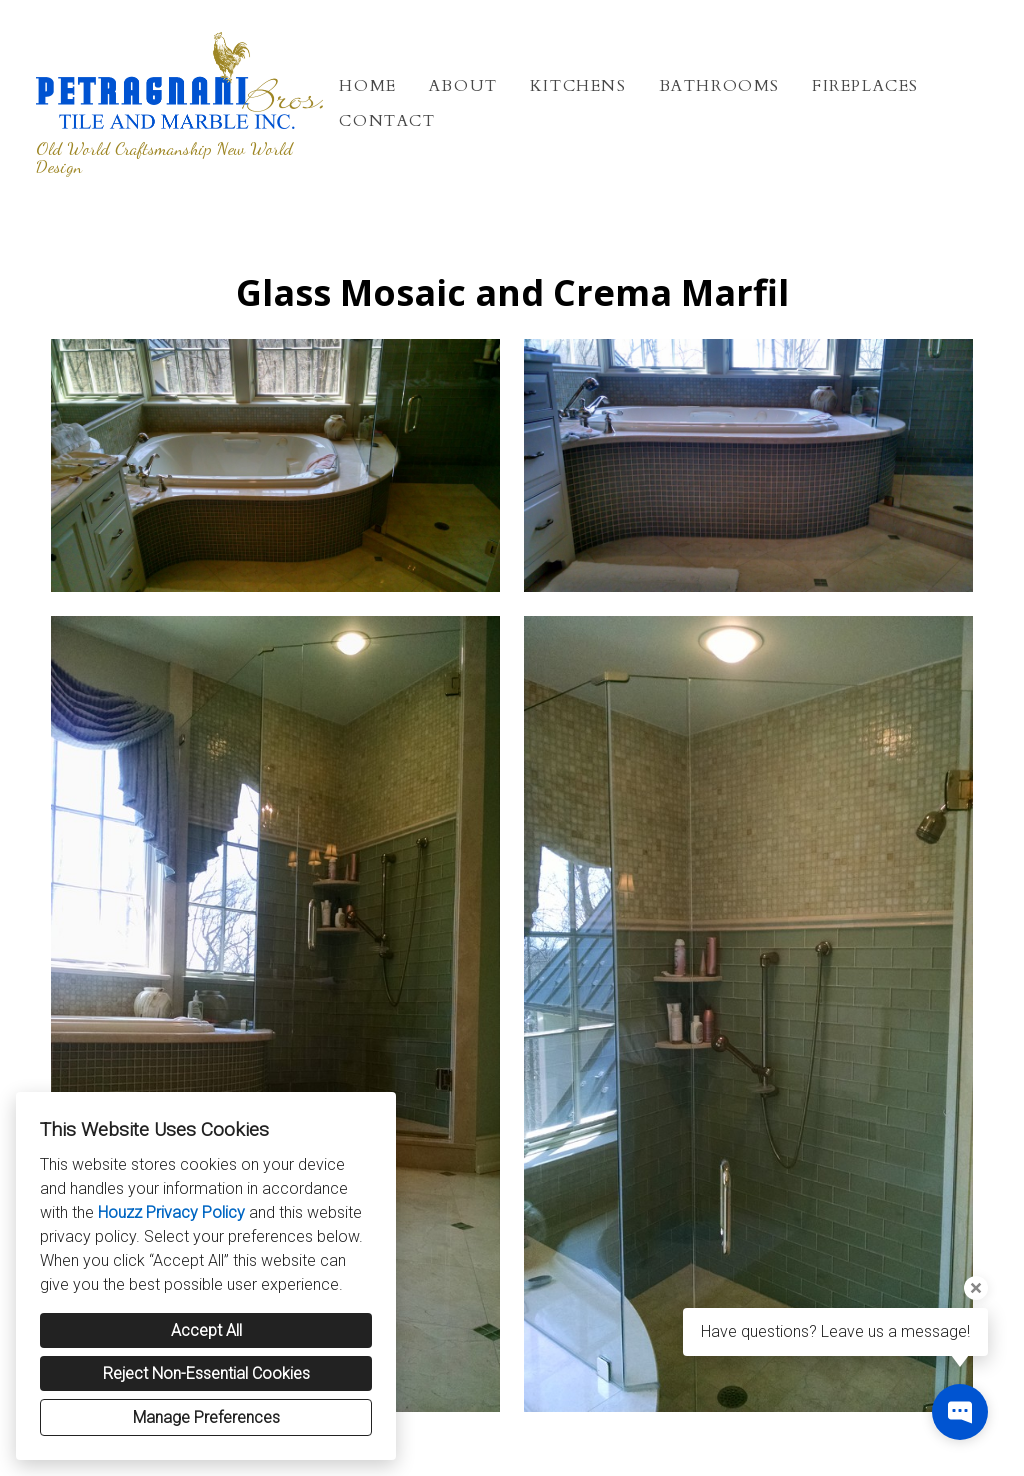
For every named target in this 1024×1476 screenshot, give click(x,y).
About (463, 86)
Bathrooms (719, 86)
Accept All (206, 1330)
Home (367, 86)
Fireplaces (865, 86)
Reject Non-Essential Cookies (206, 1373)
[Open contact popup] (960, 1412)
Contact (387, 121)
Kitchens (578, 86)
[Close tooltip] (976, 1288)
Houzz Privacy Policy (171, 1212)
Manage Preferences (206, 1417)
